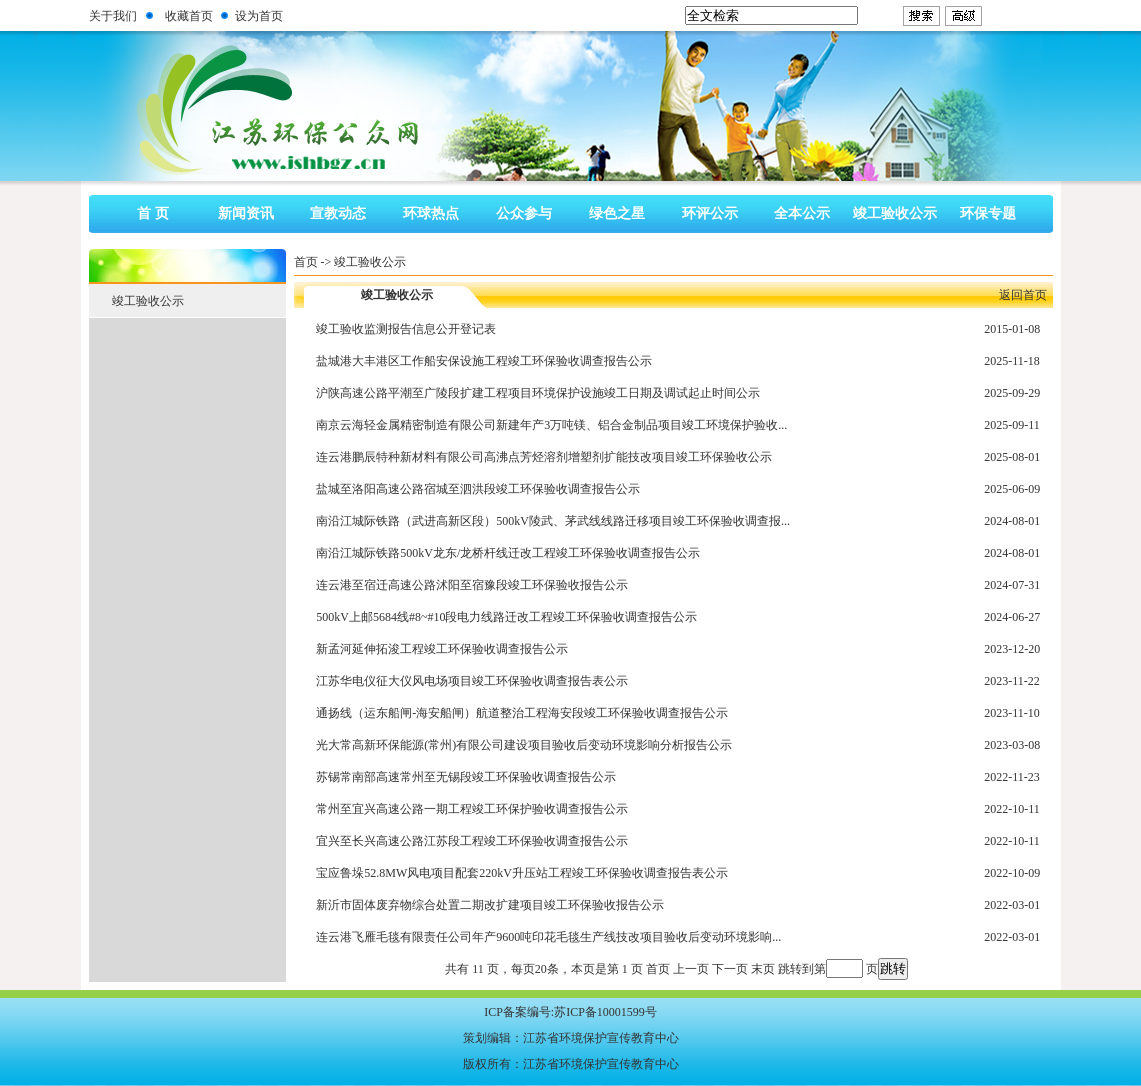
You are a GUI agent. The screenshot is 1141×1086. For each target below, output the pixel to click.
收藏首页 (189, 16)
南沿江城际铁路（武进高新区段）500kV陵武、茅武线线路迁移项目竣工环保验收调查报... (553, 521)
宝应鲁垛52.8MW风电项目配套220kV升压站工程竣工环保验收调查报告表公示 (522, 873)
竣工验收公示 (895, 213)
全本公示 (802, 213)
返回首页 (1023, 295)
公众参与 (524, 213)
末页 (763, 969)
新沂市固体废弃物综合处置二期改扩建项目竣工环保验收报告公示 (490, 905)
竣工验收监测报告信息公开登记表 (406, 329)
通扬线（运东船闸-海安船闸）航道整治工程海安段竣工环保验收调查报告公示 (522, 713)
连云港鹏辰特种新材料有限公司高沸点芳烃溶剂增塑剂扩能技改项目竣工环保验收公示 (544, 457)
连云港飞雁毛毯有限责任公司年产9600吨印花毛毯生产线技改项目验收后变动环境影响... (548, 937)
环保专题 (988, 213)
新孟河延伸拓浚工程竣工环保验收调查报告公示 (442, 649)
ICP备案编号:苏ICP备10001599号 (570, 1012)
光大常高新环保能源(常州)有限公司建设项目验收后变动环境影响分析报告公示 (524, 745)
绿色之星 (617, 213)
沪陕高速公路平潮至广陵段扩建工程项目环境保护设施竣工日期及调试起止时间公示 (538, 393)
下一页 (730, 969)
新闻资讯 (246, 213)
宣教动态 (338, 213)
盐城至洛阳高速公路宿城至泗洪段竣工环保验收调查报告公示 (478, 489)
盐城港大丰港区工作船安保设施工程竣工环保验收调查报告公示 (484, 361)
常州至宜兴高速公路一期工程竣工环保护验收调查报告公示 (472, 809)
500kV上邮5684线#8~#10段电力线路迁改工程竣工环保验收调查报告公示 (506, 617)
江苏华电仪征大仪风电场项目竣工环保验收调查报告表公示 (472, 681)
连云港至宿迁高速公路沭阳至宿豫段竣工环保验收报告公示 (472, 585)
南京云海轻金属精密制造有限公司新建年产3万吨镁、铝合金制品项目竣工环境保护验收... (551, 425)
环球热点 (431, 213)
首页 (306, 262)
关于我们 (113, 16)
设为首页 (259, 16)
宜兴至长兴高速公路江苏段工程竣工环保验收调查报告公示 (472, 841)
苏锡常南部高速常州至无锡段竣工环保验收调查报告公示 (466, 777)
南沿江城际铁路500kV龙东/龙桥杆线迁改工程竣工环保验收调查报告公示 (508, 553)
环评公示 (710, 213)
